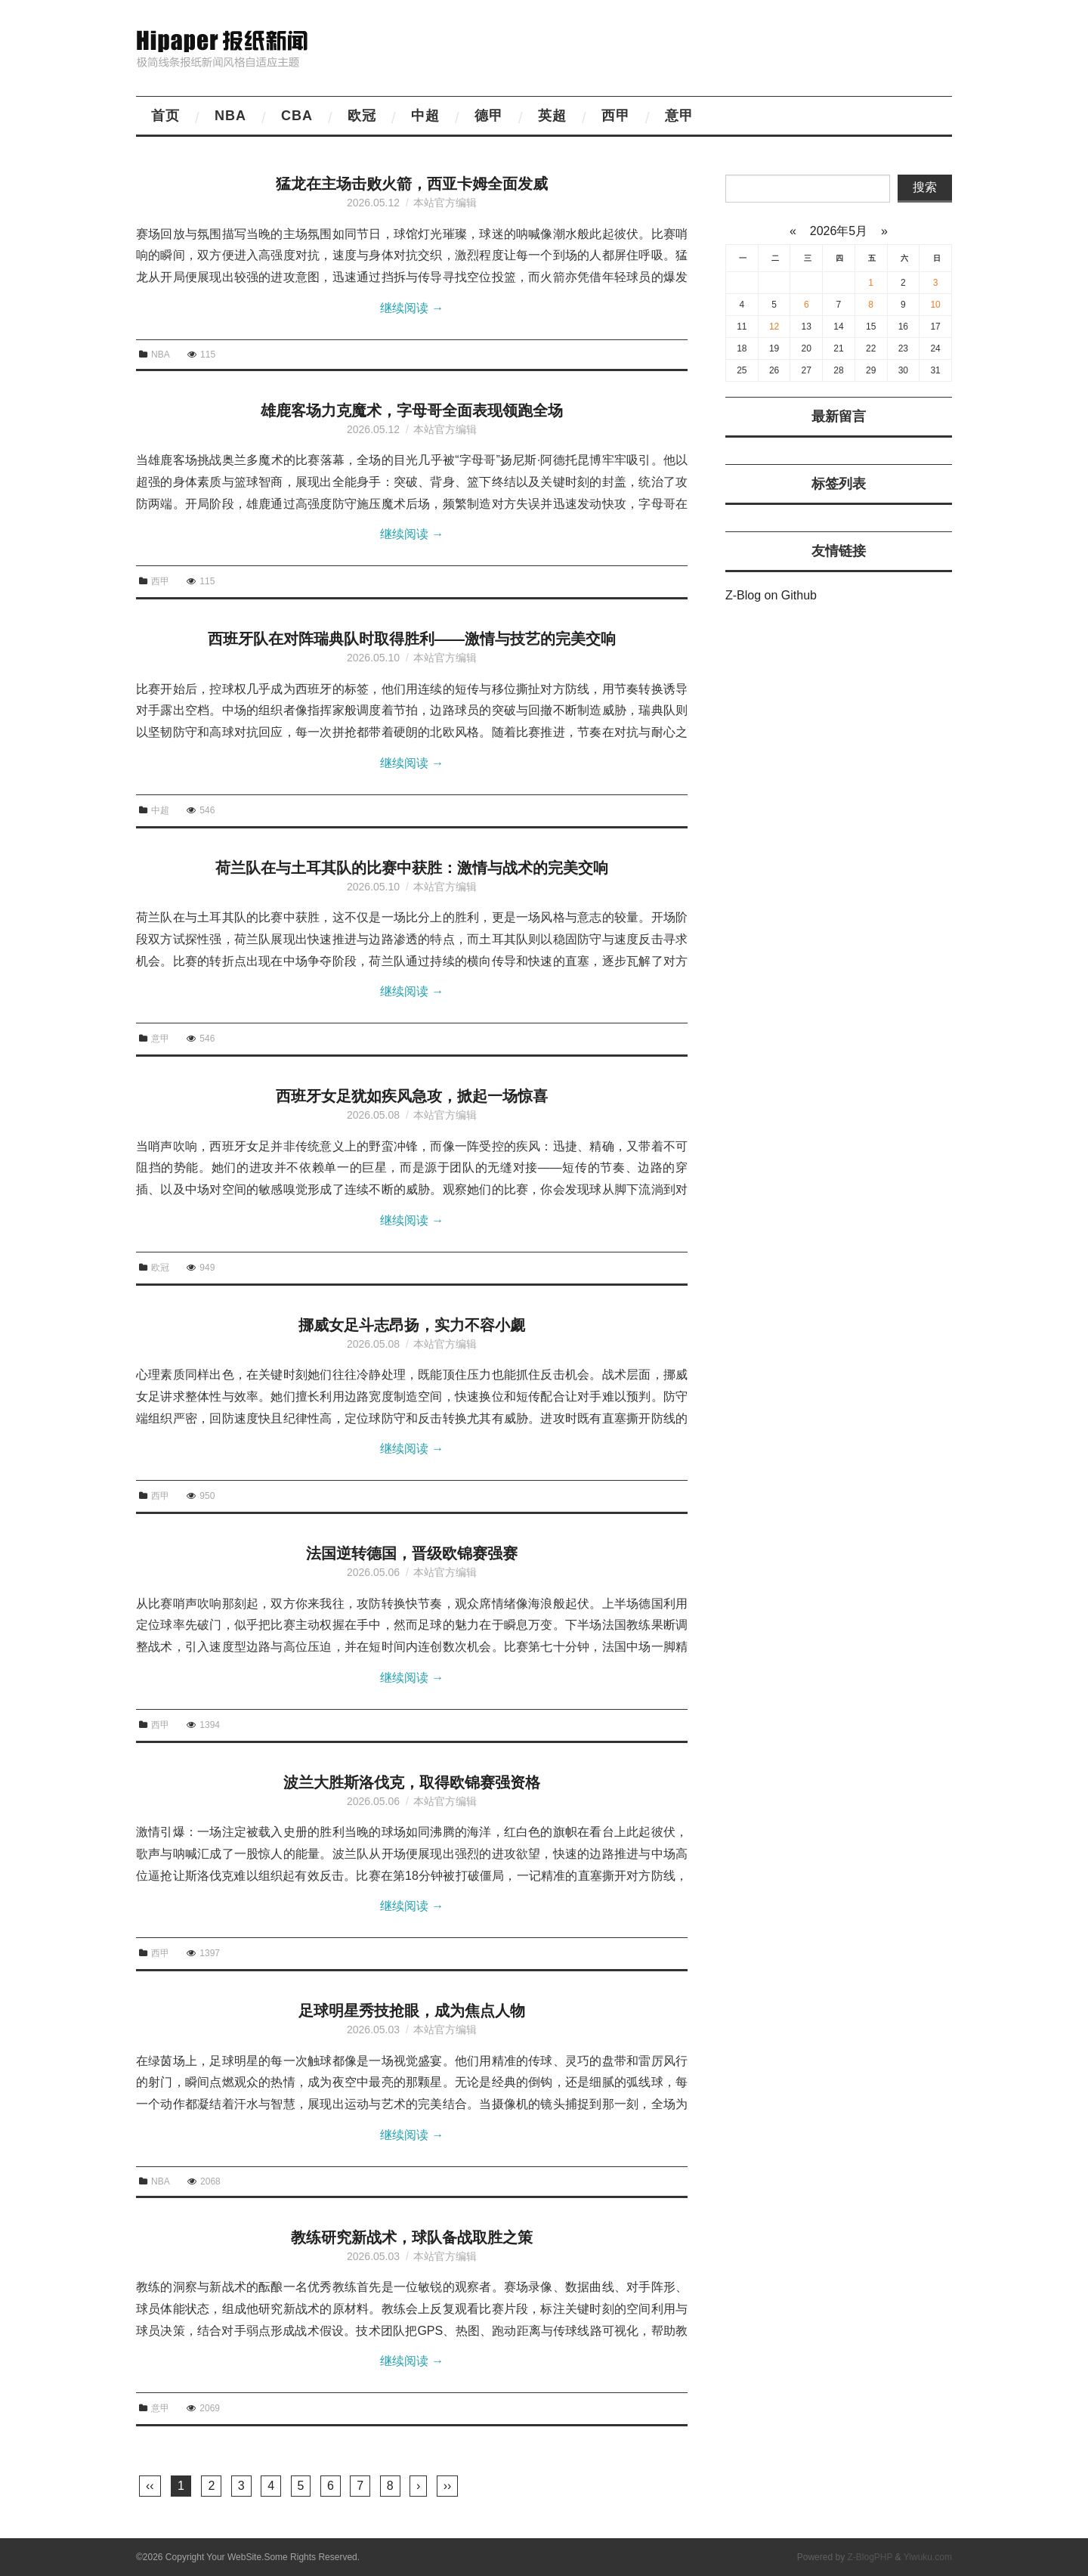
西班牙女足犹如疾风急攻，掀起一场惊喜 (412, 1096)
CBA (297, 115)
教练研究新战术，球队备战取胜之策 (412, 2237)
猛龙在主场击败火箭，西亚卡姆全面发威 (412, 183)
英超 (552, 115)
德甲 (488, 115)
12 (774, 326)
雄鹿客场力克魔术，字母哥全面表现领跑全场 (412, 410)
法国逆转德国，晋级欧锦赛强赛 (412, 1553)
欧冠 (362, 115)
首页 (165, 115)
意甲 (679, 115)
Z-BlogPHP (869, 2557)
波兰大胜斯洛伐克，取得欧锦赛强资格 (411, 1782)
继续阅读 (412, 308)
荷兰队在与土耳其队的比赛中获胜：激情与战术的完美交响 (411, 867)
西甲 (615, 115)
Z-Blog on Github (771, 595)
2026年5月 (838, 230)
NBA (230, 115)
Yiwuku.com (928, 2557)
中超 (425, 115)
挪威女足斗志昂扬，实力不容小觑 (411, 1325)
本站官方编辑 (445, 203)
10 (935, 304)
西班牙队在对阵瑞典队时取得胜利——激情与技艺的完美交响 (412, 638)
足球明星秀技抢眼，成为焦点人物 (411, 2010)
